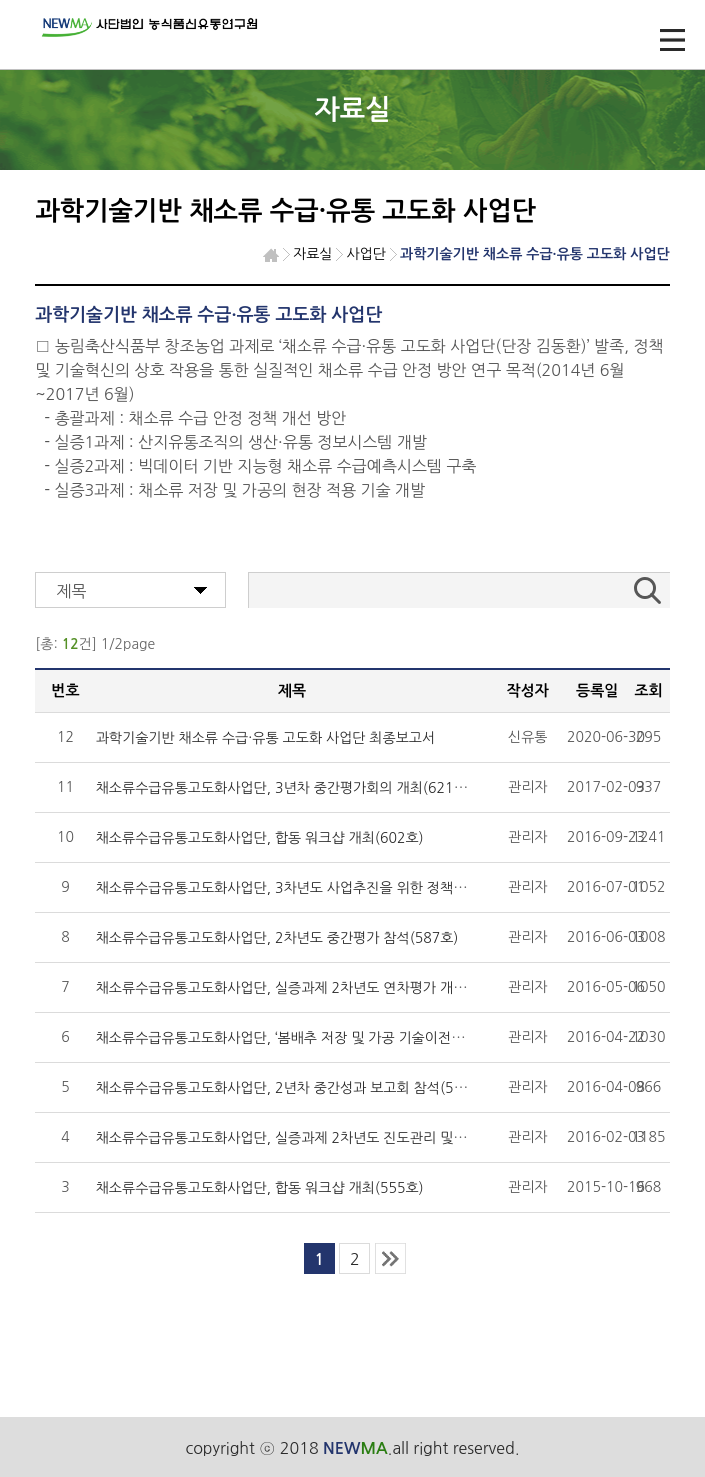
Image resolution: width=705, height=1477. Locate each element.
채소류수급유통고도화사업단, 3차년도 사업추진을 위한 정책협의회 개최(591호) (334, 888)
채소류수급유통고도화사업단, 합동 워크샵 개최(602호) (260, 838)
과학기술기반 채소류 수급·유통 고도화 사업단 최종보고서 (266, 738)
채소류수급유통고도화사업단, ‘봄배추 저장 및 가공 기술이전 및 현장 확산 (312, 1038)
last (390, 1258)
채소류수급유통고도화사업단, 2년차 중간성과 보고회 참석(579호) (292, 1088)
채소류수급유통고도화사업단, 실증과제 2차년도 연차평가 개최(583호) (305, 988)
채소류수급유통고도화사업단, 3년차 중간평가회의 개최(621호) (284, 788)
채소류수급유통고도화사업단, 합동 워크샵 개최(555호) (260, 1188)
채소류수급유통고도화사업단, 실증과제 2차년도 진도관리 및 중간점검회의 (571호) (342, 1138)
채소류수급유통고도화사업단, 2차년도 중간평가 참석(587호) (277, 938)
